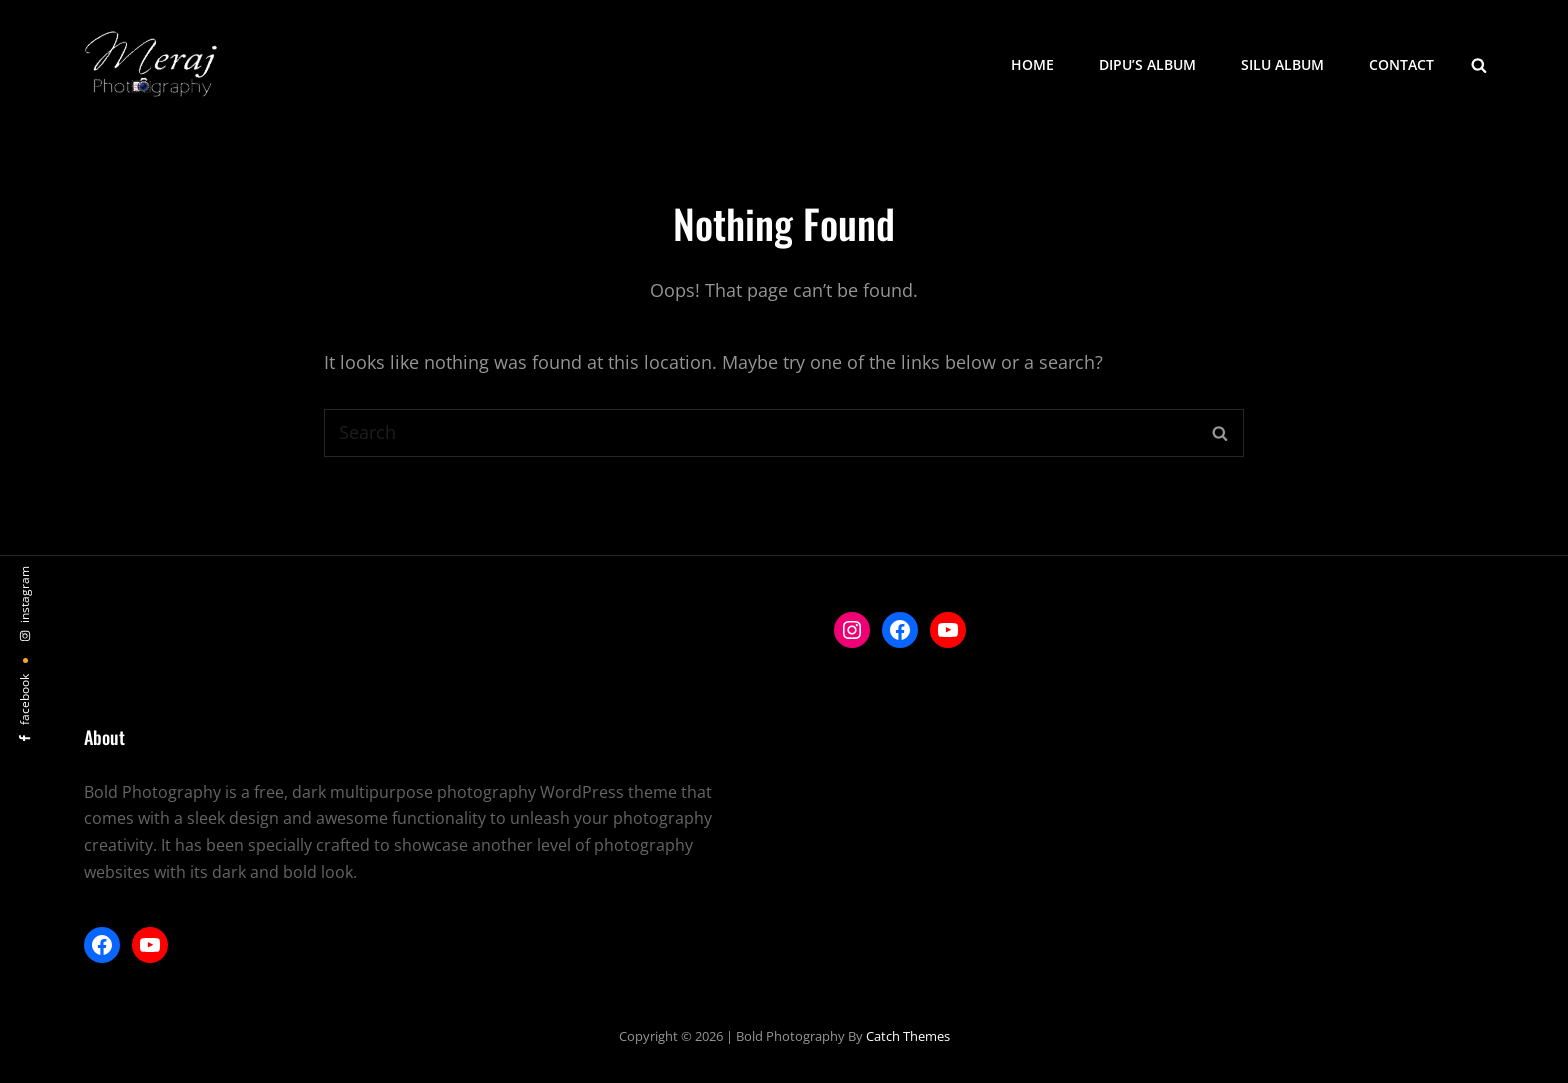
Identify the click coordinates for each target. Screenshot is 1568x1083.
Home (1032, 64)
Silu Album (1282, 64)
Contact (1401, 64)
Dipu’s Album (1147, 64)
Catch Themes (908, 1036)
